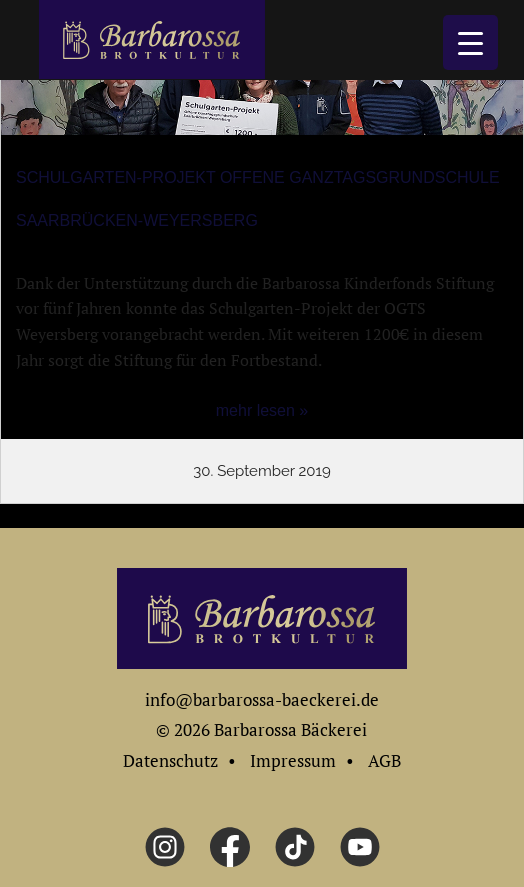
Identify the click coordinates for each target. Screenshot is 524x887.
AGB (384, 760)
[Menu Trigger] (470, 42)
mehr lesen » (262, 410)
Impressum (293, 760)
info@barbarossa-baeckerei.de (262, 699)
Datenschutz (170, 760)
